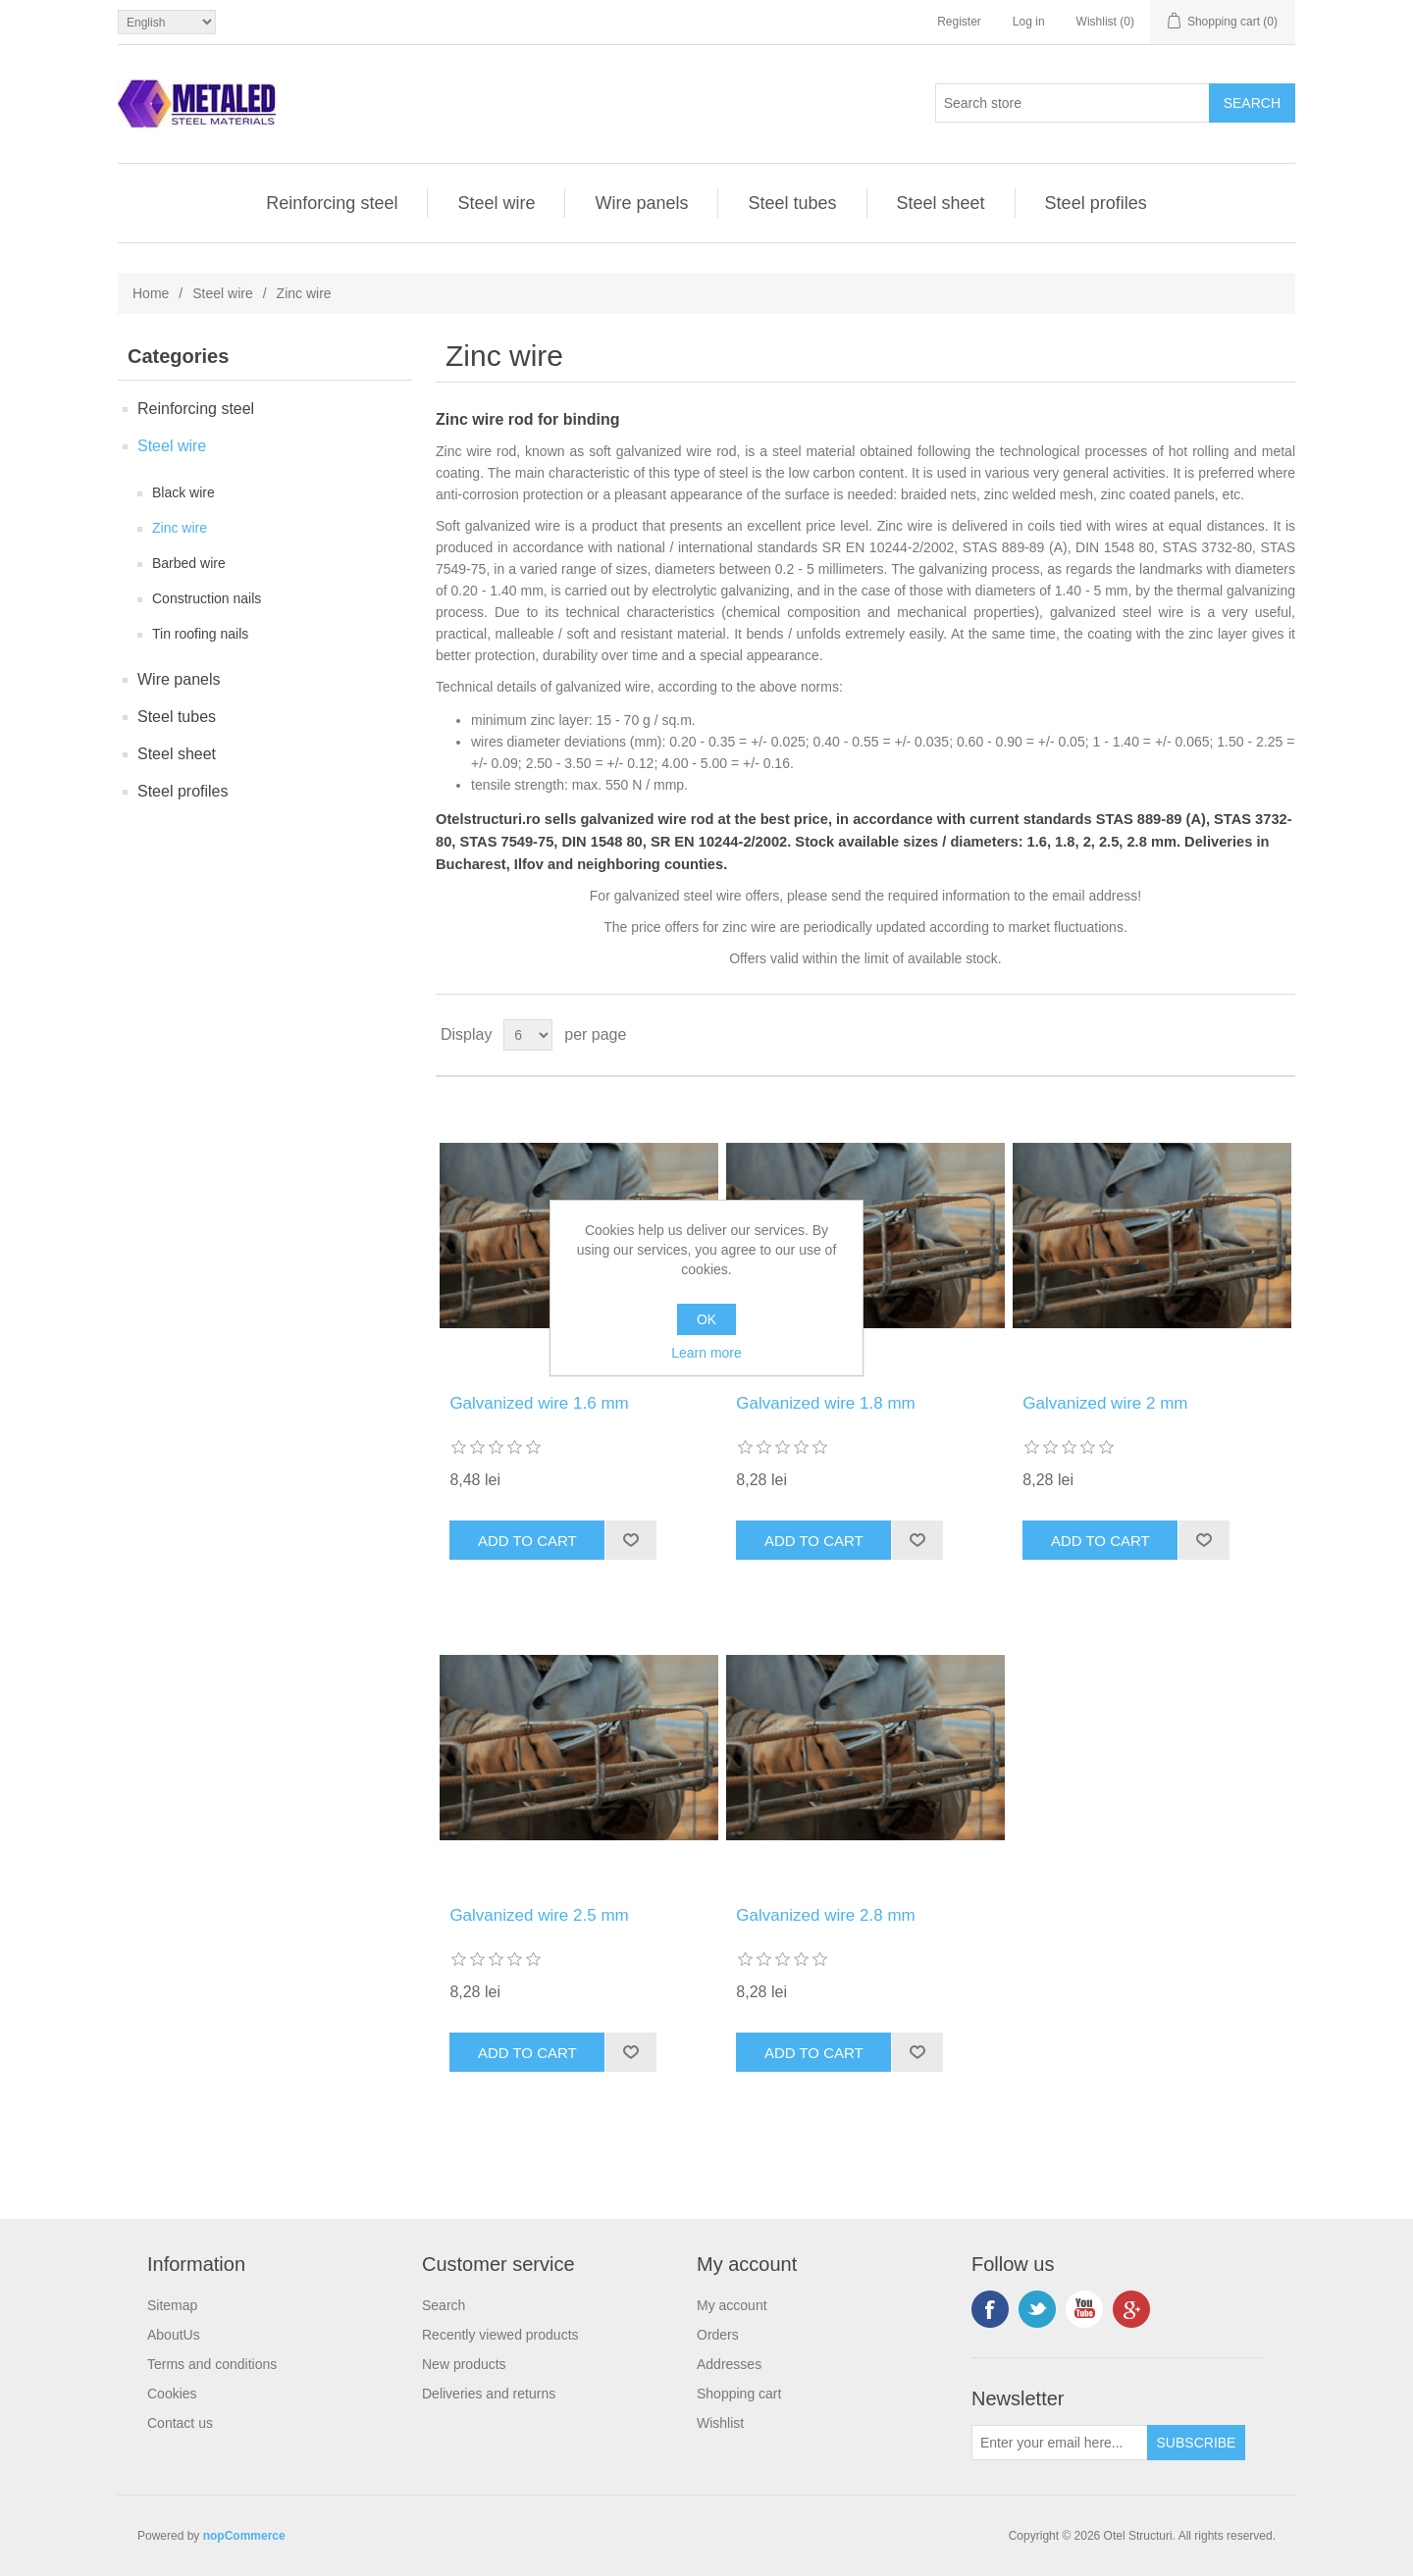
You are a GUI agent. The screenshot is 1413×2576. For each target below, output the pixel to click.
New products (464, 2364)
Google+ (1131, 2309)
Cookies (172, 2393)
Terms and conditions (212, 2364)
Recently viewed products (500, 2335)
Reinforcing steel (331, 203)
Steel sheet (941, 203)
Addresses (729, 2364)
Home (150, 293)
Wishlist (720, 2423)
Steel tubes (792, 203)
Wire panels (641, 203)
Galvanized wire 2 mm (1104, 1403)
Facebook (990, 2309)
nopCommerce (244, 2536)
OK (706, 1319)
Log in (1029, 21)
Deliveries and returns (488, 2393)
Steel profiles (1096, 203)
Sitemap (172, 2305)
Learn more (706, 1353)
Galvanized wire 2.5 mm (538, 1915)
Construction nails (206, 598)
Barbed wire (189, 563)
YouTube (1084, 2309)
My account (732, 2305)
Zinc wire (179, 528)
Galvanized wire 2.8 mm (825, 1915)
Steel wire (496, 203)
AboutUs (173, 2335)
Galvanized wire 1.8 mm (825, 1403)
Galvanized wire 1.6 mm (538, 1403)
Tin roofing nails (200, 634)
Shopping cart (739, 2393)
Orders (718, 2335)
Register (959, 21)
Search (443, 2305)
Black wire (183, 492)
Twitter (1037, 2309)
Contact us (180, 2423)
